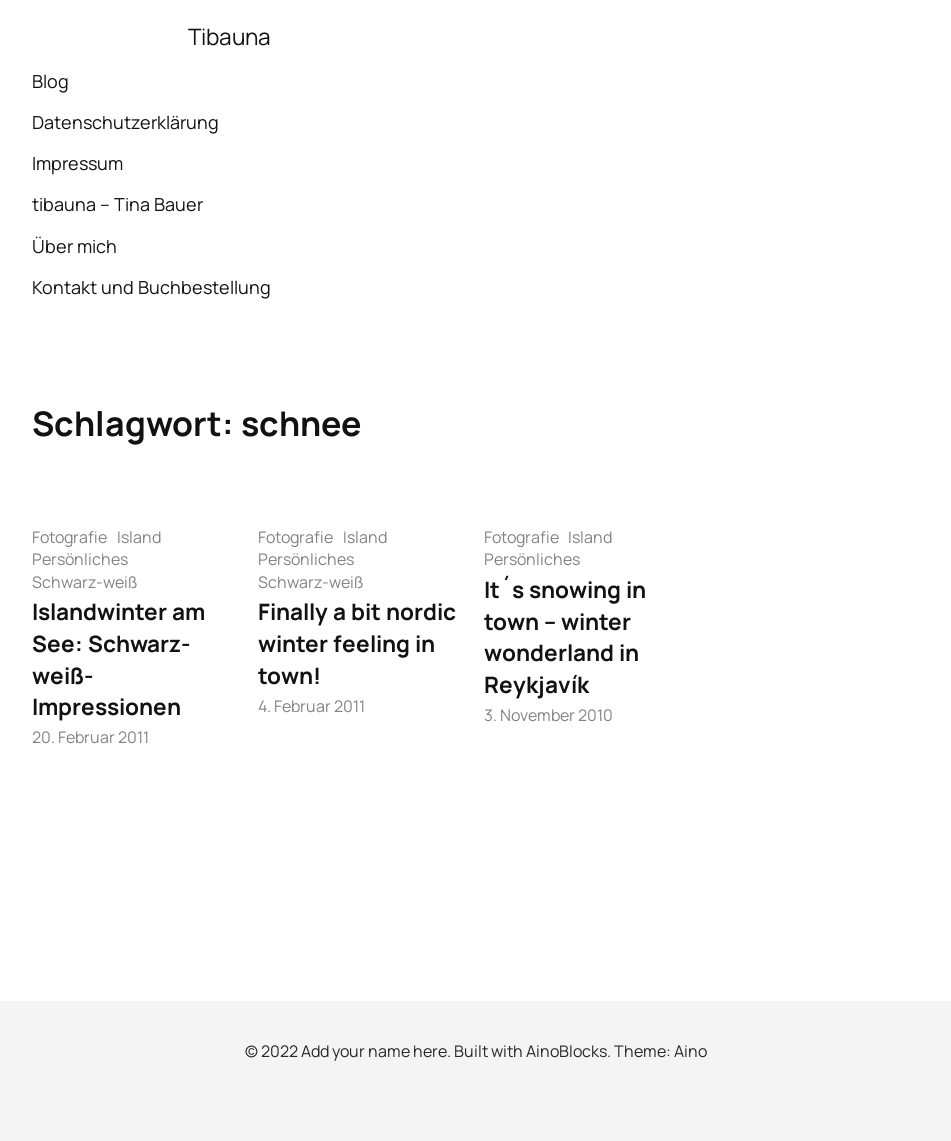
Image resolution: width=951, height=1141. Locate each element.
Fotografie (69, 537)
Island (139, 537)
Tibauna (229, 36)
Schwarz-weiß (85, 582)
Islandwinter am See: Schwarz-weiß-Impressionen (118, 659)
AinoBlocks (566, 1051)
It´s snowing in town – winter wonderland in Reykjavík (565, 637)
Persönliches (80, 559)
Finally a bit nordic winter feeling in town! (357, 643)
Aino (690, 1051)
